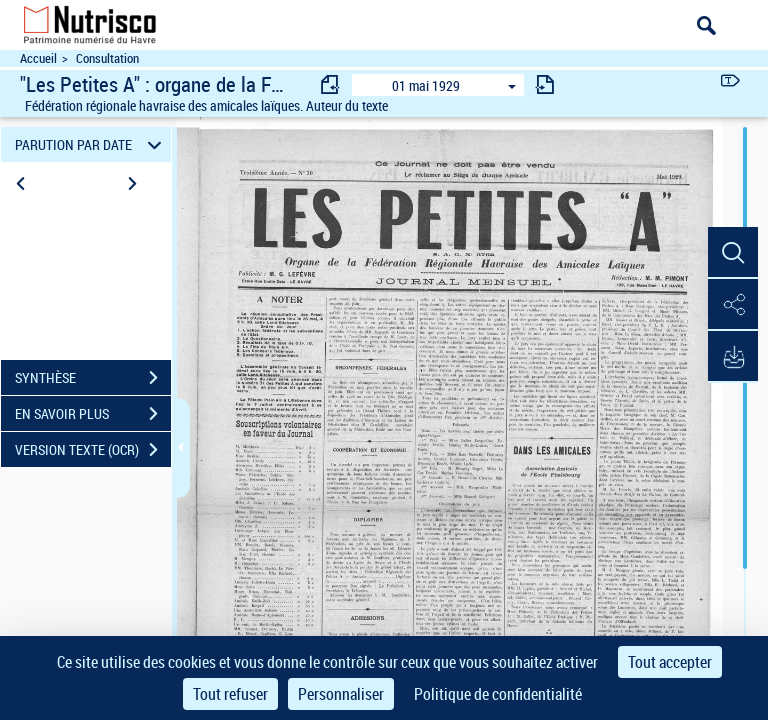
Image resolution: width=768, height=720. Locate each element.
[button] (733, 253)
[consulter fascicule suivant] (545, 84)
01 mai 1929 (426, 85)
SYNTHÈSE (93, 378)
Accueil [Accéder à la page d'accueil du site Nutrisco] (38, 58)
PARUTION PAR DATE (91, 144)
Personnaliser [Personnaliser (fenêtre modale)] (341, 694)
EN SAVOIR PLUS (93, 414)
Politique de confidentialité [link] (498, 694)
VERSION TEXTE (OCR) (93, 450)
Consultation (107, 58)
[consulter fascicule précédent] (331, 84)
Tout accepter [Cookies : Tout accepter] (670, 662)
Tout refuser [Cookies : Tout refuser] (230, 694)
